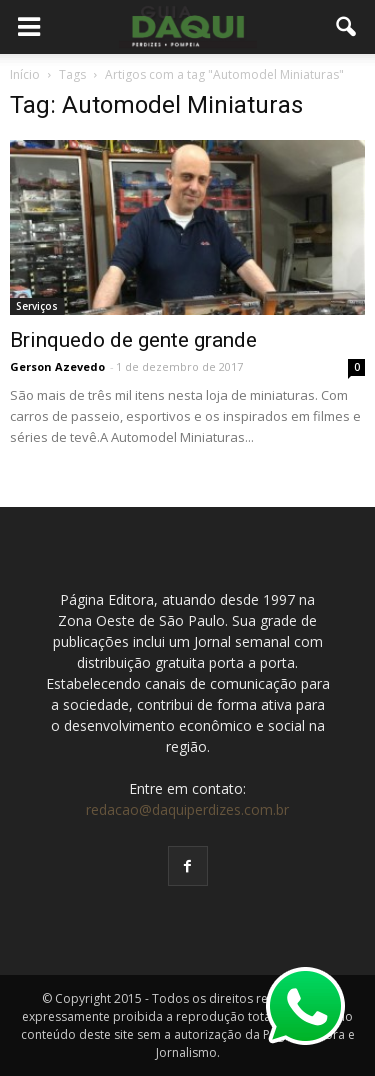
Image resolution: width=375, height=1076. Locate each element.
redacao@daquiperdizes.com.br (187, 809)
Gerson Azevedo (57, 366)
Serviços (37, 306)
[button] (347, 27)
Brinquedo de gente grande (133, 340)
